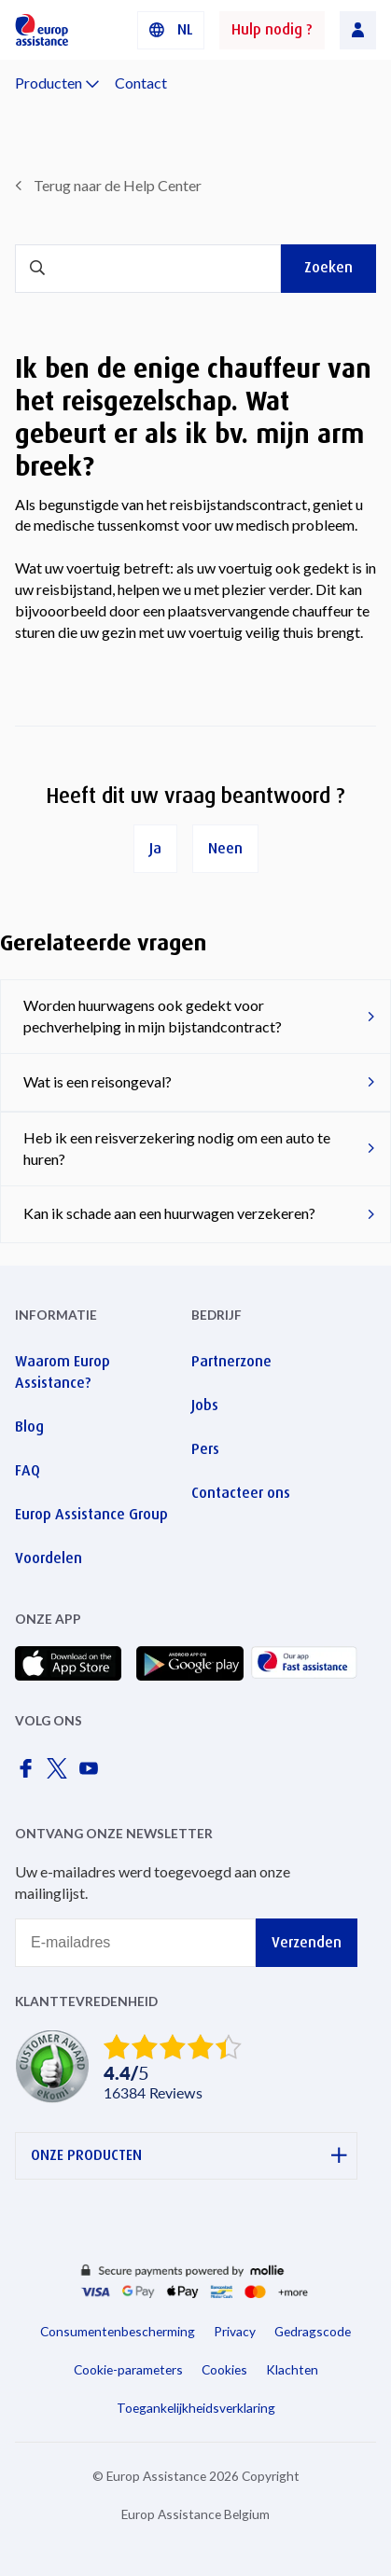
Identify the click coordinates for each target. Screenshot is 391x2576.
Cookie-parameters (128, 2369)
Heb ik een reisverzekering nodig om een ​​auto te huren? (176, 1148)
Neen (225, 848)
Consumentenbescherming (117, 2331)
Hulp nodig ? (272, 29)
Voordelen (48, 1558)
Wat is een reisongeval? (97, 1081)
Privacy (235, 2331)
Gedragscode (312, 2331)
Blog (29, 1426)
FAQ (27, 1470)
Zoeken (328, 267)
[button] (170, 30)
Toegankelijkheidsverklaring (196, 2408)
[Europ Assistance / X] (61, 1773)
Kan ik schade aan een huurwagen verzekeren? (169, 1213)
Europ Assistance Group (91, 1514)
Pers (205, 1449)
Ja (155, 848)
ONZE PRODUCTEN (189, 2155)
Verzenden (307, 1942)
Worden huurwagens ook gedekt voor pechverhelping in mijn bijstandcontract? (152, 1015)
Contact (141, 82)
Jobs (204, 1405)
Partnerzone (231, 1361)
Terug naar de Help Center (118, 185)
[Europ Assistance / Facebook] (29, 1773)
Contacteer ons (240, 1493)
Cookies (224, 2369)
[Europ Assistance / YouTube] (92, 1773)
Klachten (292, 2369)
